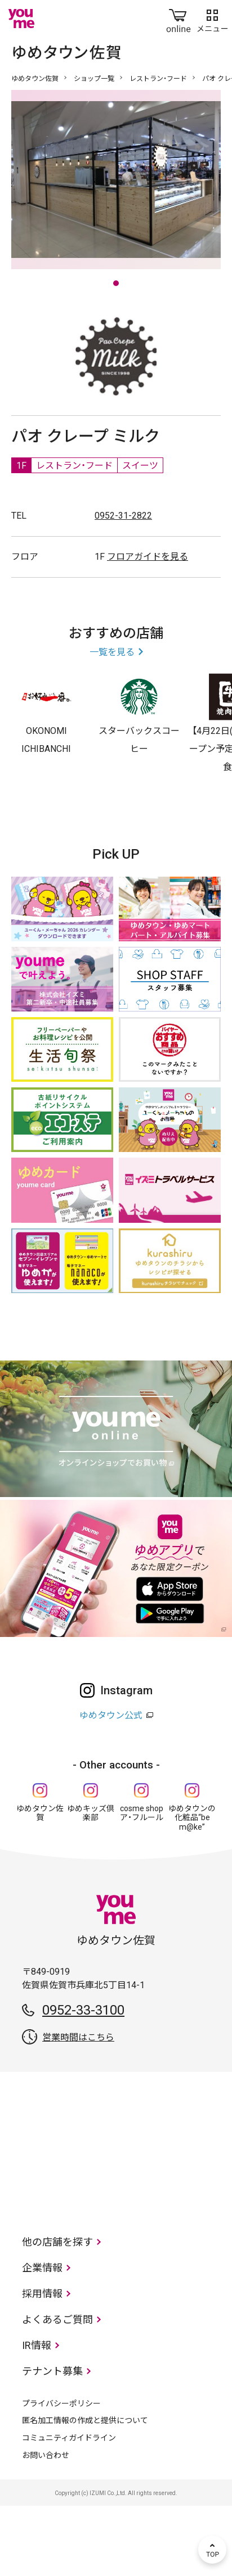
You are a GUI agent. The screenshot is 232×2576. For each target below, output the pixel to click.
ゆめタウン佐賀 (35, 79)
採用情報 (42, 2364)
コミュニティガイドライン (69, 2508)
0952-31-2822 (123, 585)
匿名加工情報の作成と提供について (85, 2490)
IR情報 (36, 2415)
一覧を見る (112, 722)
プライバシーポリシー (61, 2473)
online (178, 19)
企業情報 (42, 2338)
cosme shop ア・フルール (141, 1883)
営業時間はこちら (78, 2107)
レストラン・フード (158, 79)
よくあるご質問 (57, 2390)
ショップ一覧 (94, 79)
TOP (212, 2550)
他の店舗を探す (57, 2312)
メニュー (212, 19)
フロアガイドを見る (147, 627)
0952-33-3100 (83, 2080)
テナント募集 (52, 2441)
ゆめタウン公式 (110, 1785)
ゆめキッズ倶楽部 (90, 1883)
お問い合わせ (45, 2525)
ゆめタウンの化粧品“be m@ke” (192, 1888)
